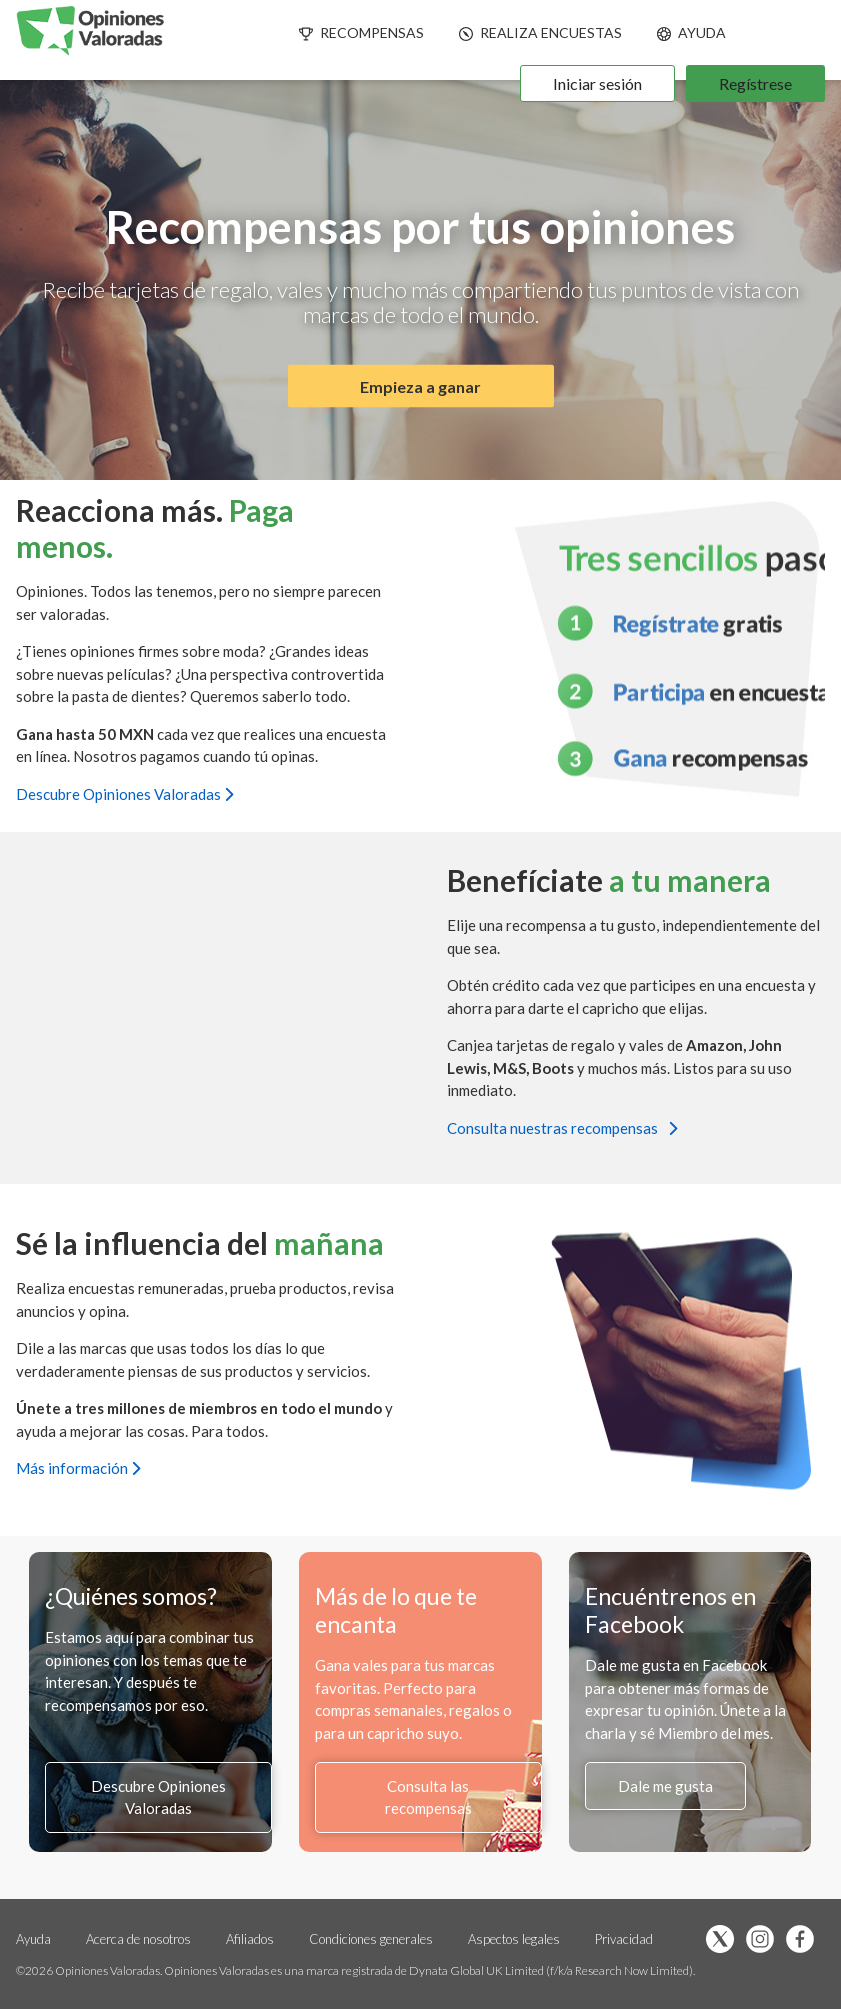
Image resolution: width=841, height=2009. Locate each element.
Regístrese (755, 83)
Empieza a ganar (420, 386)
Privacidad (624, 1939)
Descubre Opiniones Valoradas (124, 794)
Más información (78, 1468)
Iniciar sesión (597, 83)
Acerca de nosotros (138, 1939)
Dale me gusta (665, 1786)
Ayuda (33, 1939)
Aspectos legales (515, 1939)
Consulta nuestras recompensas (562, 1128)
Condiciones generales (372, 1939)
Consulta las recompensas (428, 1797)
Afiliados (251, 1939)
